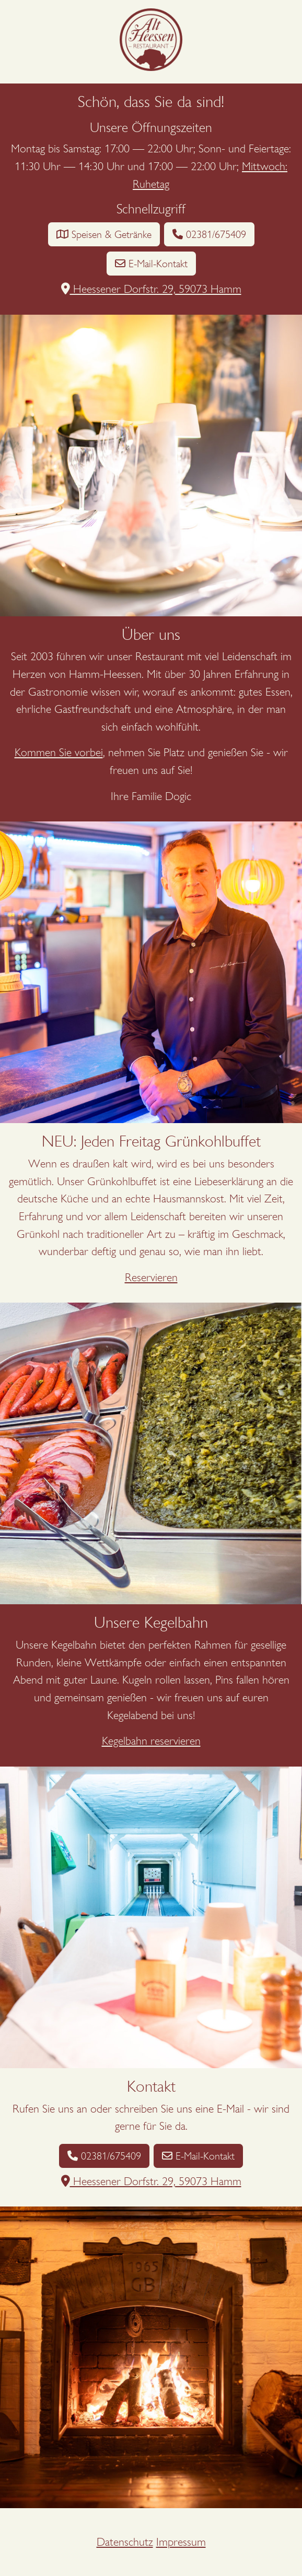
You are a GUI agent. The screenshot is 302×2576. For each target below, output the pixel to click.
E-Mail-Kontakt (151, 263)
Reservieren (151, 1277)
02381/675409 (209, 234)
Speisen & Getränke (104, 234)
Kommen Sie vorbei (59, 752)
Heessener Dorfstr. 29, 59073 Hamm (151, 288)
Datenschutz (125, 2541)
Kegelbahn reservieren (151, 1740)
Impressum (181, 2541)
